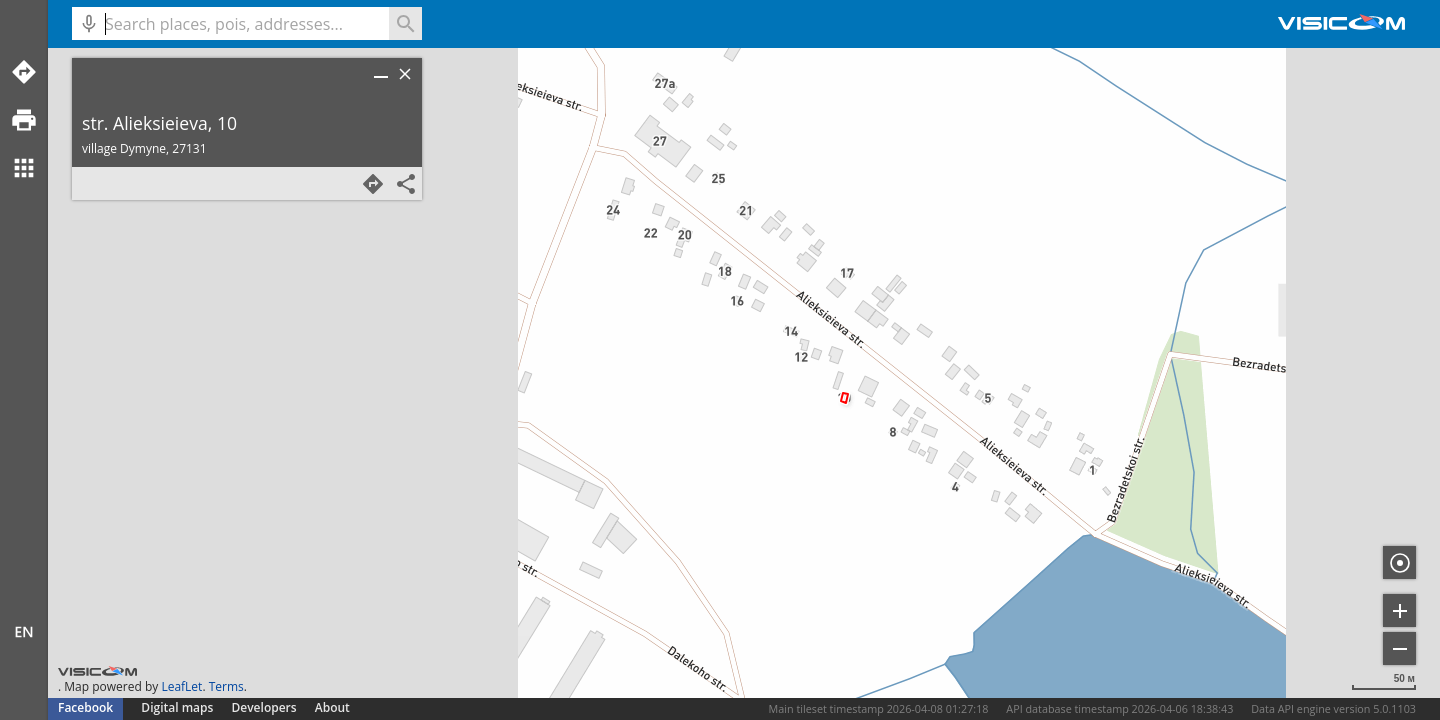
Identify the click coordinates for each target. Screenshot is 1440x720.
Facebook (85, 707)
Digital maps (178, 707)
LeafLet (181, 686)
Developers (264, 707)
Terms (226, 686)
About (332, 707)
